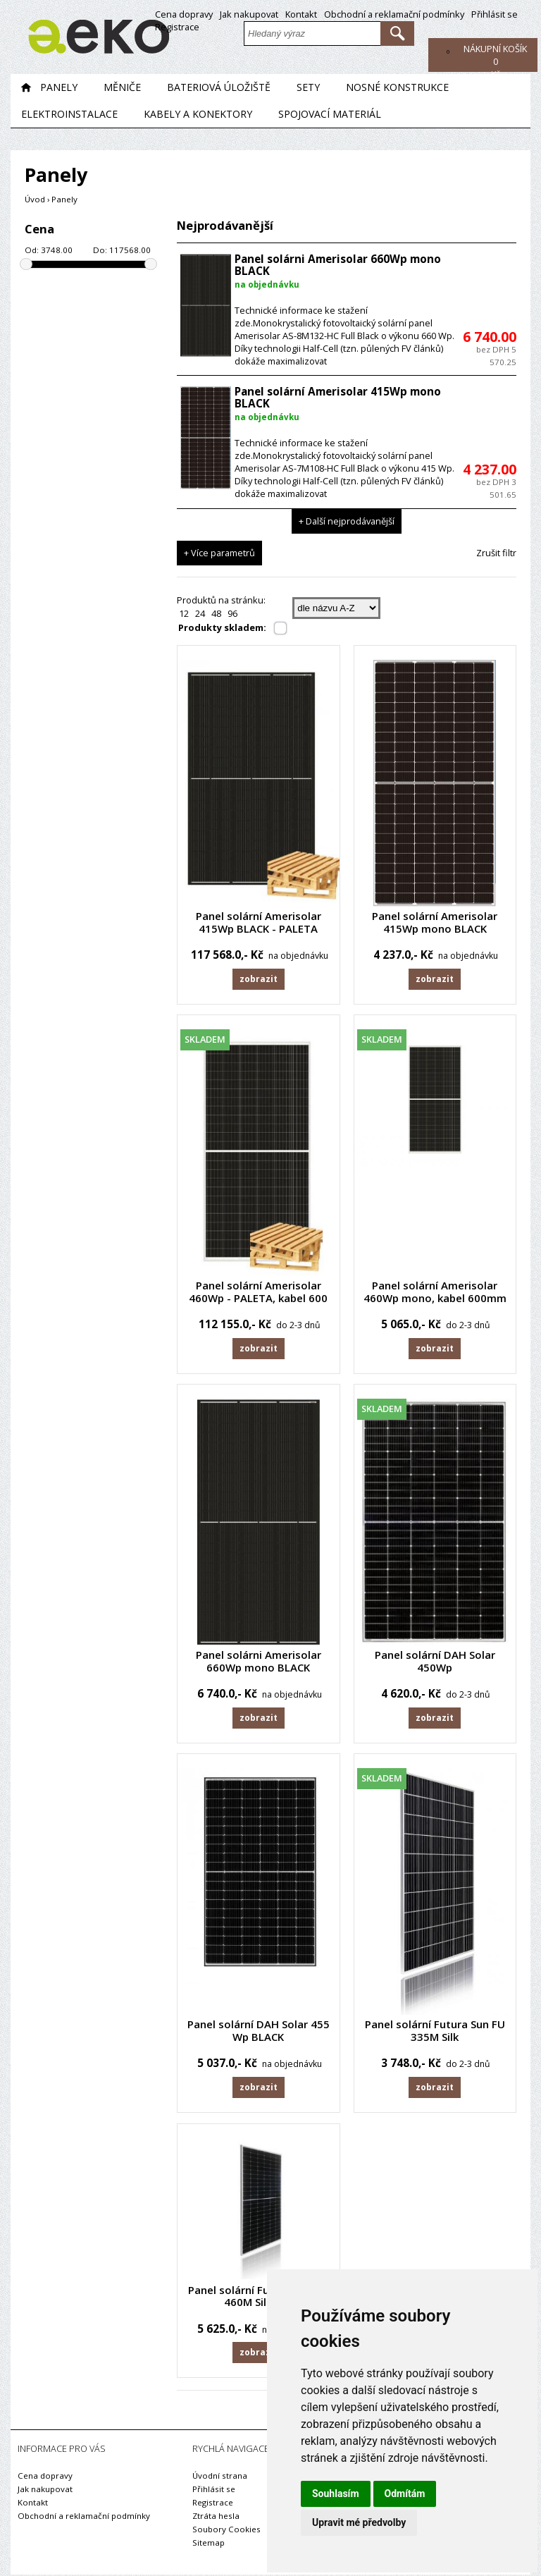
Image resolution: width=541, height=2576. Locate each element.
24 (200, 615)
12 (184, 615)
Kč (495, 61)
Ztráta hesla (216, 2517)
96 (232, 615)
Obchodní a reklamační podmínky (394, 14)
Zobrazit (258, 981)
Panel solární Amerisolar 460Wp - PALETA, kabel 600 (258, 1294)
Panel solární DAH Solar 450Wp (435, 1663)
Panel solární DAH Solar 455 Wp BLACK (258, 2033)
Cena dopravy (184, 14)
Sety (308, 89)
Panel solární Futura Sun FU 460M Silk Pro (258, 2297)
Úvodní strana (219, 2477)
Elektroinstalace (69, 116)
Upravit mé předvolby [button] (359, 2522)
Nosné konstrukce (397, 89)
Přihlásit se (494, 14)
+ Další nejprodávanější (346, 523)
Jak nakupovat (249, 14)
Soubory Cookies (226, 2530)
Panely (58, 89)
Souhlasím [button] (335, 2493)
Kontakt (301, 14)
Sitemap (208, 2544)
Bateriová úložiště (218, 89)
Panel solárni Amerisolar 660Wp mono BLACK (338, 267)
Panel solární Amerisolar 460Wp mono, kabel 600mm (434, 1294)
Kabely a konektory (198, 116)
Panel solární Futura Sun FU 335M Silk (435, 2033)
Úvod (35, 200)
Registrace (177, 27)
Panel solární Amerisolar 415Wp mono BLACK (338, 399)
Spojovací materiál (329, 116)
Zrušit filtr (496, 554)
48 (216, 615)
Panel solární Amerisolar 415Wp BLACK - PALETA (258, 924)
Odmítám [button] (405, 2493)
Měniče (122, 89)
